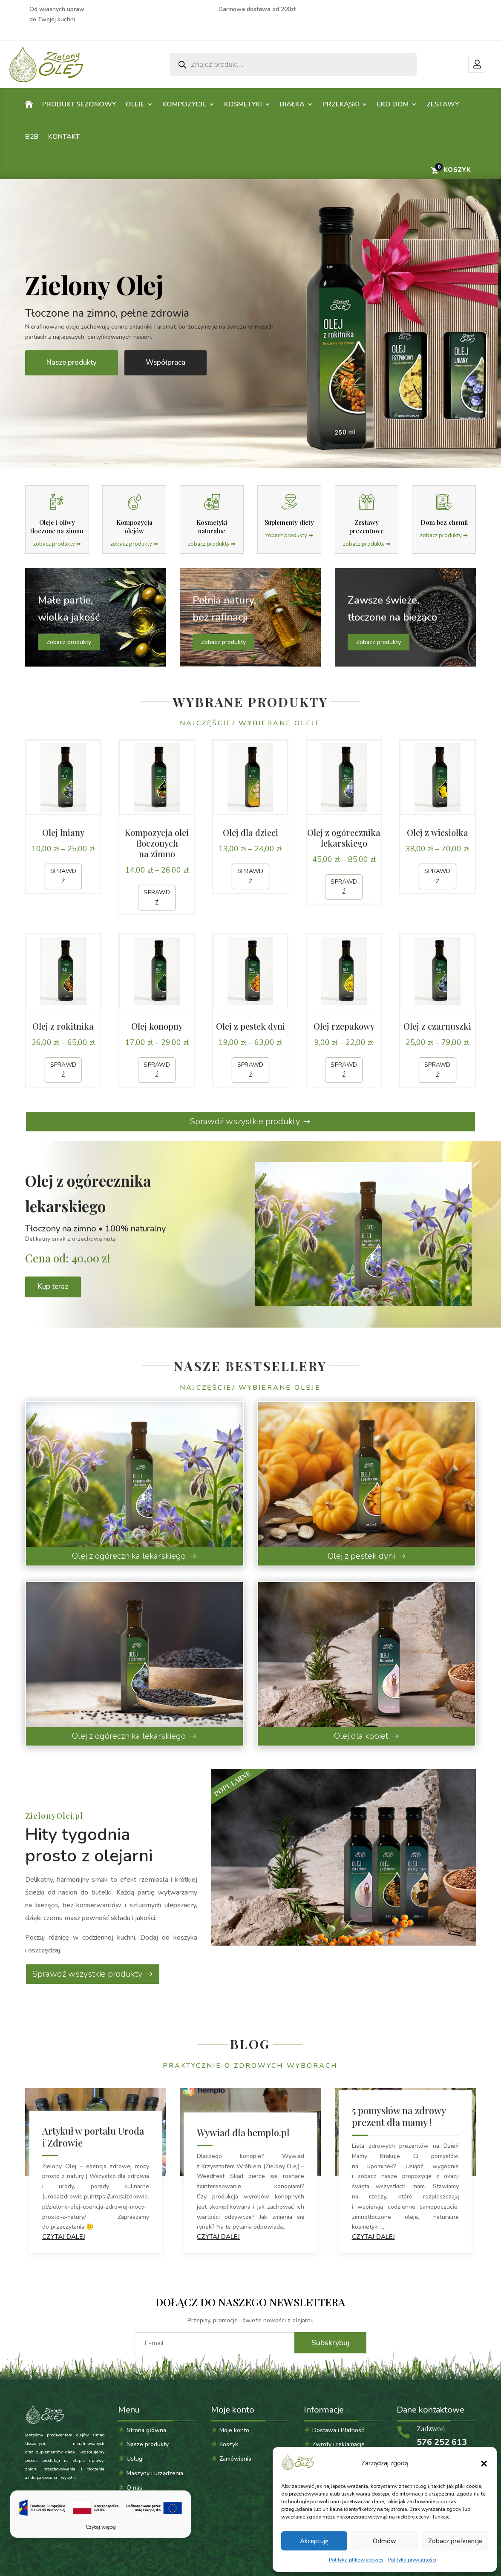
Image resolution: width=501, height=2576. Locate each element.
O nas (134, 2488)
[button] (484, 2463)
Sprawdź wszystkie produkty (245, 1121)
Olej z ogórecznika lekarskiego (129, 1556)
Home (29, 106)
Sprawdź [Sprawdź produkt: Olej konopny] (157, 1070)
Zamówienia (235, 2459)
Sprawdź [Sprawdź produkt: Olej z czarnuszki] (437, 1070)
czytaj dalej (63, 2237)
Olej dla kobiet (361, 1736)
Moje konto (476, 64)
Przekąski (340, 104)
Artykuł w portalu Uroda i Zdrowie (93, 2136)
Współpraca (165, 362)
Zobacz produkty (68, 642)
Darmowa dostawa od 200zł (257, 9)
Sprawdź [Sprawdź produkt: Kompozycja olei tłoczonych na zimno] (157, 897)
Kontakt (64, 136)
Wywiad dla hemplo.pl (243, 2132)
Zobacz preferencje (455, 2541)
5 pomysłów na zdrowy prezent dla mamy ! (399, 2116)
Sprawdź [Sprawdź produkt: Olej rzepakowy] (344, 1070)
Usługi (135, 2459)
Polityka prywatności (412, 2559)
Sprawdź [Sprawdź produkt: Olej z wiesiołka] (437, 876)
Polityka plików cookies (356, 2559)
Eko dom (393, 104)
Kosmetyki (243, 104)
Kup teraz (53, 1286)
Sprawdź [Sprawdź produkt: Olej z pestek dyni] (250, 1070)
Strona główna (146, 2430)
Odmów (384, 2541)
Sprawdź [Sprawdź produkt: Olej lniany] (63, 876)
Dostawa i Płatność (338, 2430)
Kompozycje (184, 104)
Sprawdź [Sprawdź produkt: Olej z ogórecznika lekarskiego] (344, 887)
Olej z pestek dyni (361, 1556)
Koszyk (228, 2444)
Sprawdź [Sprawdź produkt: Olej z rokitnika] (63, 1070)
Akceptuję (314, 2541)
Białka (292, 104)
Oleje (135, 104)
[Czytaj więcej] (100, 2514)
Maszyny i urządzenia (155, 2473)
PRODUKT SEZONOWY (79, 104)
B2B (32, 136)
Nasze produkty (71, 362)
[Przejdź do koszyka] (450, 170)
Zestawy (442, 104)
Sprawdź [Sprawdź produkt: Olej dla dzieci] (250, 876)
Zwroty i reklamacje (338, 2444)
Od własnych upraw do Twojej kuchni (56, 14)
